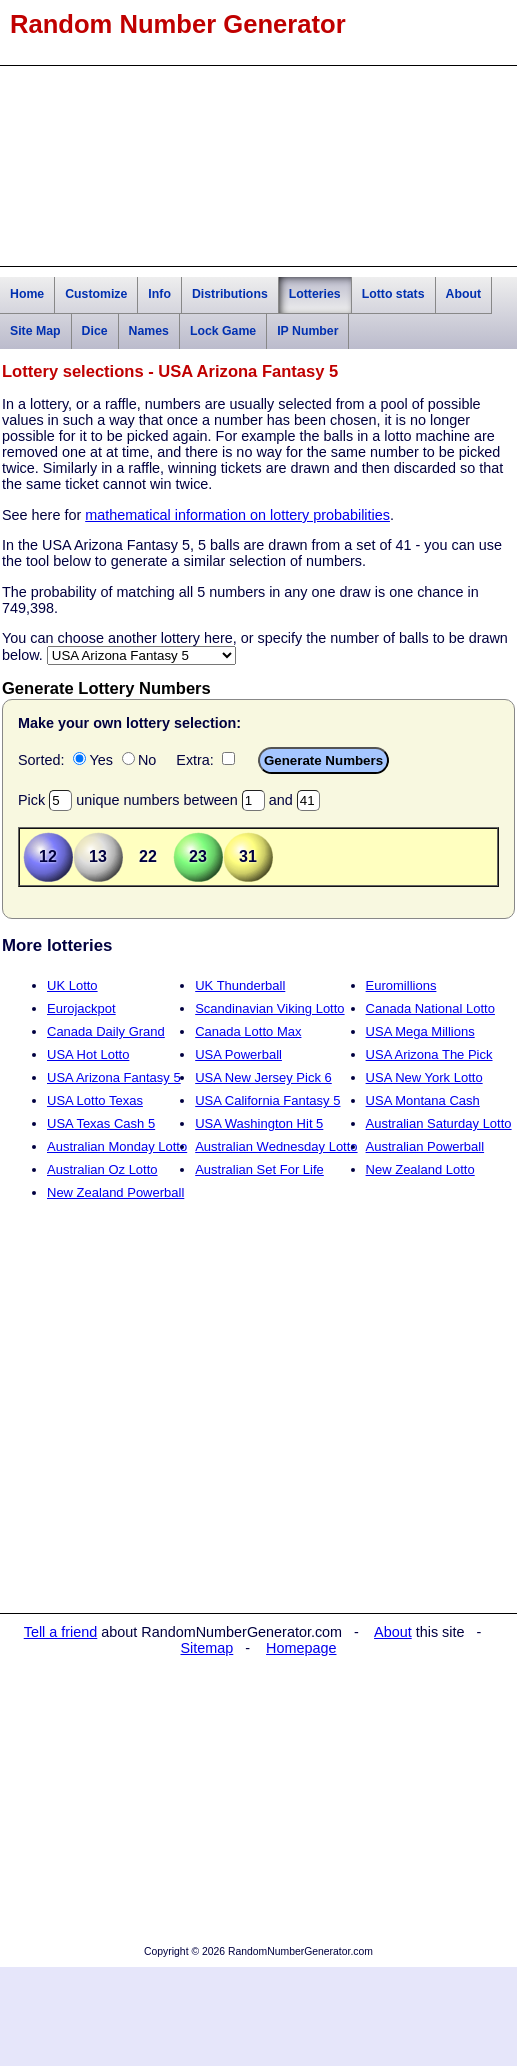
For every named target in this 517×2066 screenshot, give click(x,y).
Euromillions (401, 985)
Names (149, 331)
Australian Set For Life (259, 1169)
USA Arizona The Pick (429, 1054)
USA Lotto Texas (95, 1100)
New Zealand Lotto (420, 1169)
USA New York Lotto (424, 1077)
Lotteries (315, 294)
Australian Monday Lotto (117, 1146)
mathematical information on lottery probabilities (237, 515)
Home (27, 294)
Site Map (35, 331)
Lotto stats (393, 294)
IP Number (307, 331)
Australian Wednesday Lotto (276, 1146)
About (464, 294)
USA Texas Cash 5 (101, 1123)
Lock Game (223, 331)
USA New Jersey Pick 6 (263, 1077)
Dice (95, 331)
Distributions (230, 294)
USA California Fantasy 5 (267, 1100)
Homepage (301, 1648)
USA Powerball (238, 1054)
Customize (96, 294)
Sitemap (207, 1648)
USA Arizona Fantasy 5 (114, 1077)
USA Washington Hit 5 (259, 1123)
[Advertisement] (259, 166)
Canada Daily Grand (106, 1031)
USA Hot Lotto (88, 1054)
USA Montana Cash (423, 1100)
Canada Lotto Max (248, 1031)
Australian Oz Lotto (102, 1169)
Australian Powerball (425, 1146)
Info (159, 294)
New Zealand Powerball (115, 1192)
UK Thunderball (240, 985)
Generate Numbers (323, 760)
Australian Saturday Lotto (439, 1123)
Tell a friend (61, 1632)
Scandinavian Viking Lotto (269, 1008)
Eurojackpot (81, 1008)
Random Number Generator (178, 24)
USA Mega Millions (420, 1031)
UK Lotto (72, 985)
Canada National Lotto (430, 1008)
